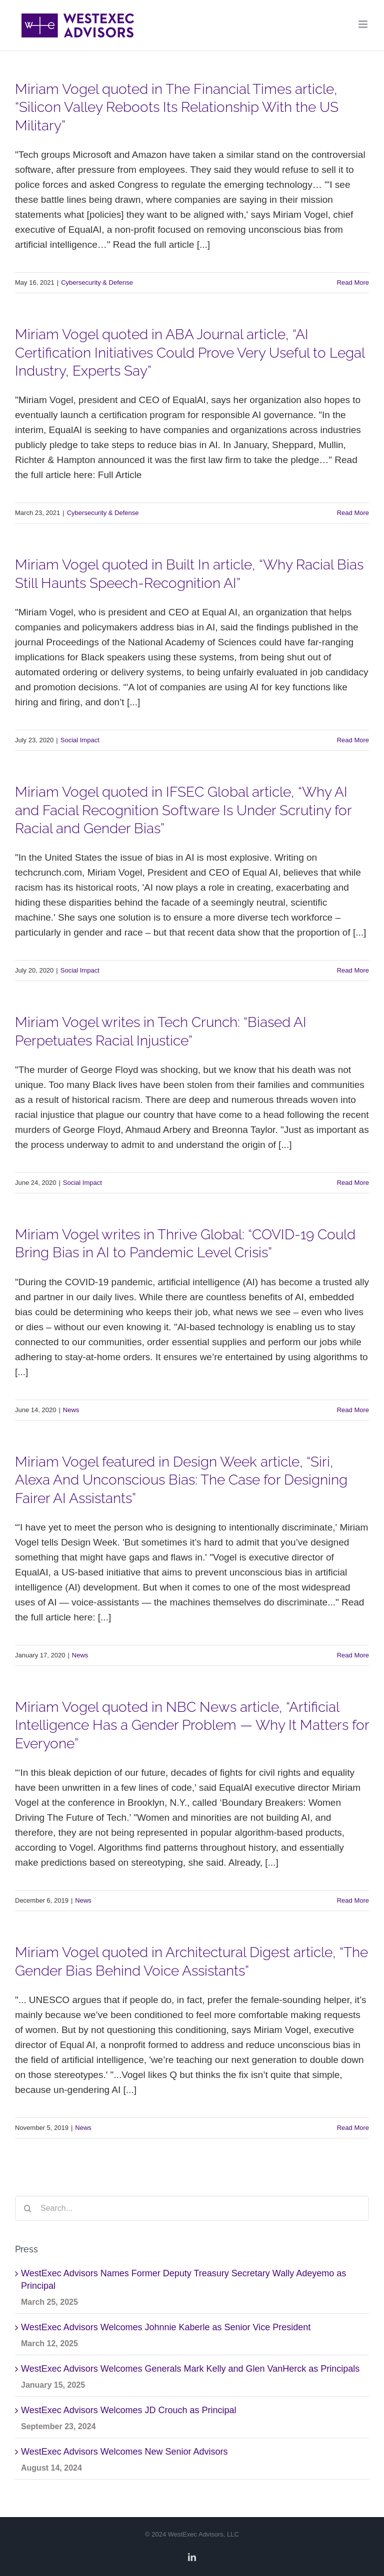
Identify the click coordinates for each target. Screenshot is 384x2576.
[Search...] (192, 2208)
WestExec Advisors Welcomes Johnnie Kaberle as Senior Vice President (165, 2327)
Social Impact (80, 740)
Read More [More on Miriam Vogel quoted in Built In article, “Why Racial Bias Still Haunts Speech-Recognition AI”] (353, 740)
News (71, 1410)
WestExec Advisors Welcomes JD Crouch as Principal (128, 2410)
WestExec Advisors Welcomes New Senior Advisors (124, 2452)
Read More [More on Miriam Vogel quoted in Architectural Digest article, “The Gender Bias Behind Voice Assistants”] (353, 2127)
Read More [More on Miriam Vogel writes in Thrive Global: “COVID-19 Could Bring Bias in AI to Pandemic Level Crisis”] (353, 1410)
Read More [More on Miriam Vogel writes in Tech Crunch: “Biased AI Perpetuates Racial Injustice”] (353, 1182)
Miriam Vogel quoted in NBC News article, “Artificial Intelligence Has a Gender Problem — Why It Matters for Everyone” (192, 1725)
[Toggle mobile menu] (363, 24)
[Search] (27, 2208)
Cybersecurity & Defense (97, 282)
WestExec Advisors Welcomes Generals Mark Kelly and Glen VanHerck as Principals (190, 2369)
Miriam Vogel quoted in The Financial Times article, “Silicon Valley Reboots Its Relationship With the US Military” (176, 107)
